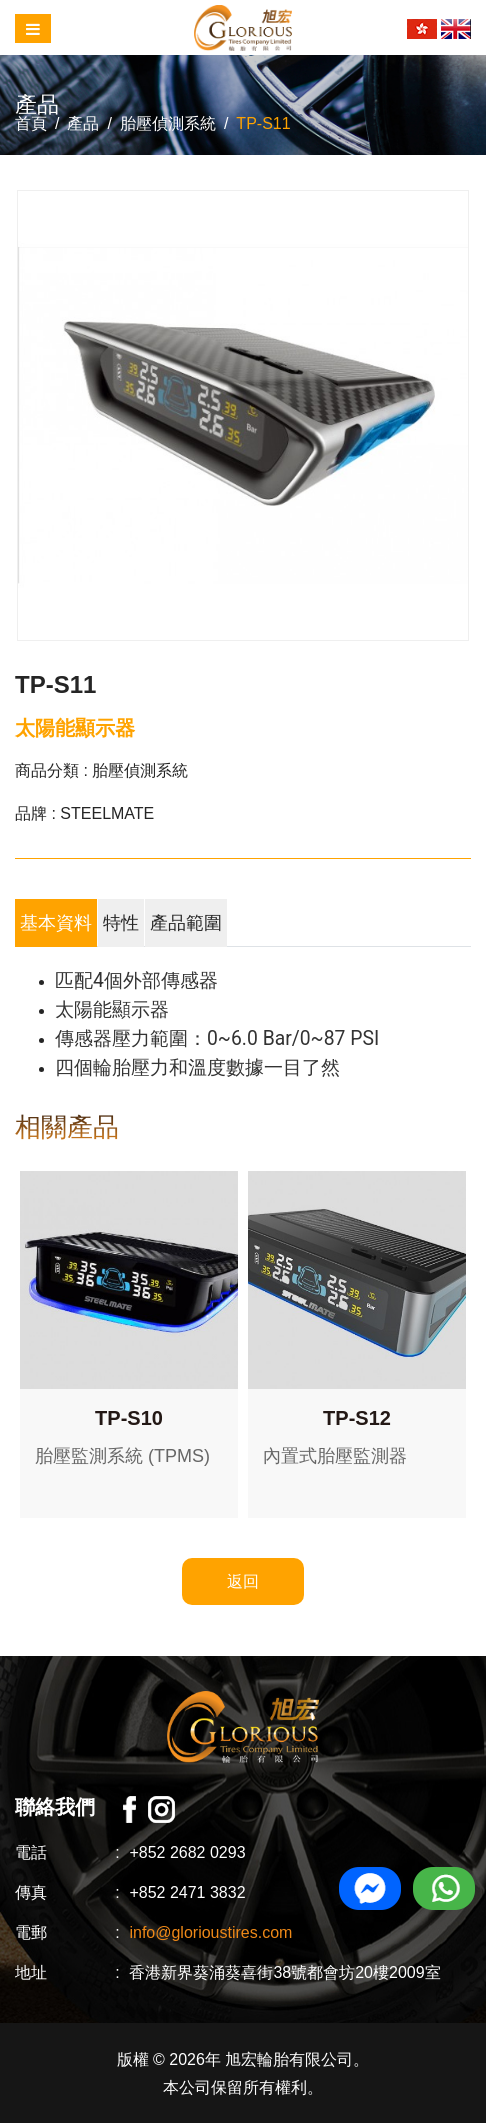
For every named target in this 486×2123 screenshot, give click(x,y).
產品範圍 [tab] (186, 923)
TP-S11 (263, 123)
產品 (83, 123)
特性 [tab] (121, 923)
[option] (243, 415)
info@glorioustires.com (210, 1932)
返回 (243, 1581)
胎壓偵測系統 (168, 123)
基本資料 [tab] (56, 923)
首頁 (31, 123)
